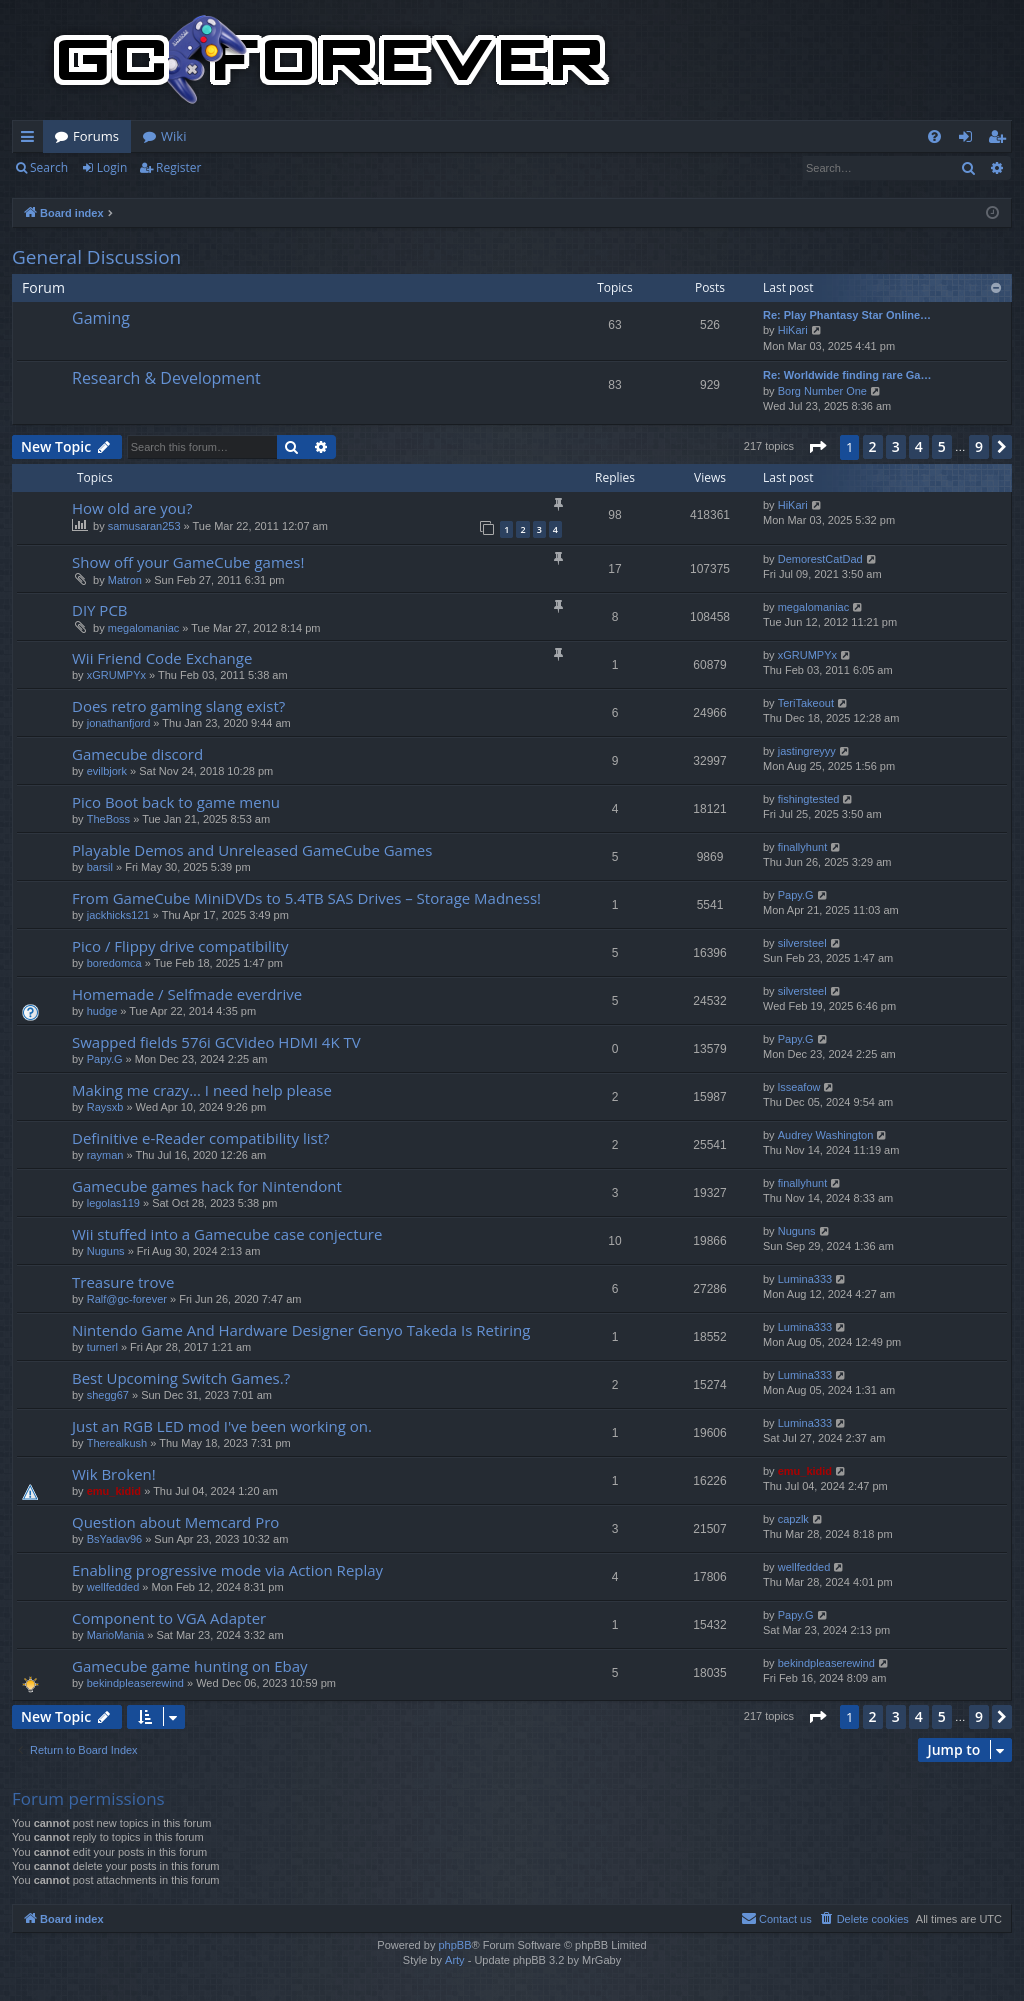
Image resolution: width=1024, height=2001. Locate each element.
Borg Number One (822, 391)
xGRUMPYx (116, 675)
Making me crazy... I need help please (202, 1090)
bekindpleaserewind (135, 1683)
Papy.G (796, 895)
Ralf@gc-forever (127, 1299)
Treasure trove (123, 1282)
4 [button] (919, 446)
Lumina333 (805, 1279)
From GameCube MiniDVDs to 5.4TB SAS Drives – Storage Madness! (306, 898)
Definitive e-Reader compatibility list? (201, 1138)
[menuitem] (934, 136)
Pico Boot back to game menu (176, 802)
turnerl (102, 1347)
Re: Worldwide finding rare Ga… (847, 375)
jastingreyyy (807, 751)
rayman (105, 1155)
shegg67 (108, 1395)
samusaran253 (144, 526)
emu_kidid (114, 1491)
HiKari (793, 330)
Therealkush (117, 1443)
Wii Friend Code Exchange (162, 658)
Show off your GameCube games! (188, 562)
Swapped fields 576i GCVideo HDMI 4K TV (216, 1042)
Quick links (31, 140)
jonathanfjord (119, 723)
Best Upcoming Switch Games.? (181, 1378)
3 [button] (896, 446)
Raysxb (105, 1107)
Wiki (173, 136)
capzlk (793, 1519)
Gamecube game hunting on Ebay (190, 1666)
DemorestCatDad (820, 559)
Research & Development (166, 378)
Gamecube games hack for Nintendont (207, 1186)
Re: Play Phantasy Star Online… (847, 315)
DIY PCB (100, 610)
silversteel (802, 943)
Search (49, 167)
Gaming (101, 318)
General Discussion (96, 257)
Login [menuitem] (969, 140)
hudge (102, 1011)
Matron (125, 580)
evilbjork (107, 771)
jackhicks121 (118, 915)
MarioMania (115, 1635)
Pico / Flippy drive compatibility (180, 946)
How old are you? (132, 508)
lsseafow (799, 1087)
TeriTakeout (806, 703)
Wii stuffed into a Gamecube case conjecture (227, 1234)
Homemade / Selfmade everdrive (187, 994)
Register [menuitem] (1001, 140)
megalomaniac (144, 628)
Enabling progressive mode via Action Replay (227, 1570)
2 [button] (873, 446)
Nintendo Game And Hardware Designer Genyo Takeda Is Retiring (301, 1330)
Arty (455, 1960)
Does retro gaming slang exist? (178, 706)
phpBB (454, 1945)
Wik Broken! (114, 1474)
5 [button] (942, 446)
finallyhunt (803, 847)
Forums (96, 136)
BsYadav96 (114, 1539)
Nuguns (106, 1251)
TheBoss (108, 819)
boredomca (114, 963)
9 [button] (979, 446)
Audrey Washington (826, 1135)
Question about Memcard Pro (175, 1522)
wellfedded (113, 1587)
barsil (100, 867)
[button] (817, 447)
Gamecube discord (137, 754)
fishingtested (809, 799)
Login (112, 167)
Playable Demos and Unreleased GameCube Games (252, 850)
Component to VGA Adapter (169, 1618)
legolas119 (113, 1203)
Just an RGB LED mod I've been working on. (222, 1426)
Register (178, 167)
